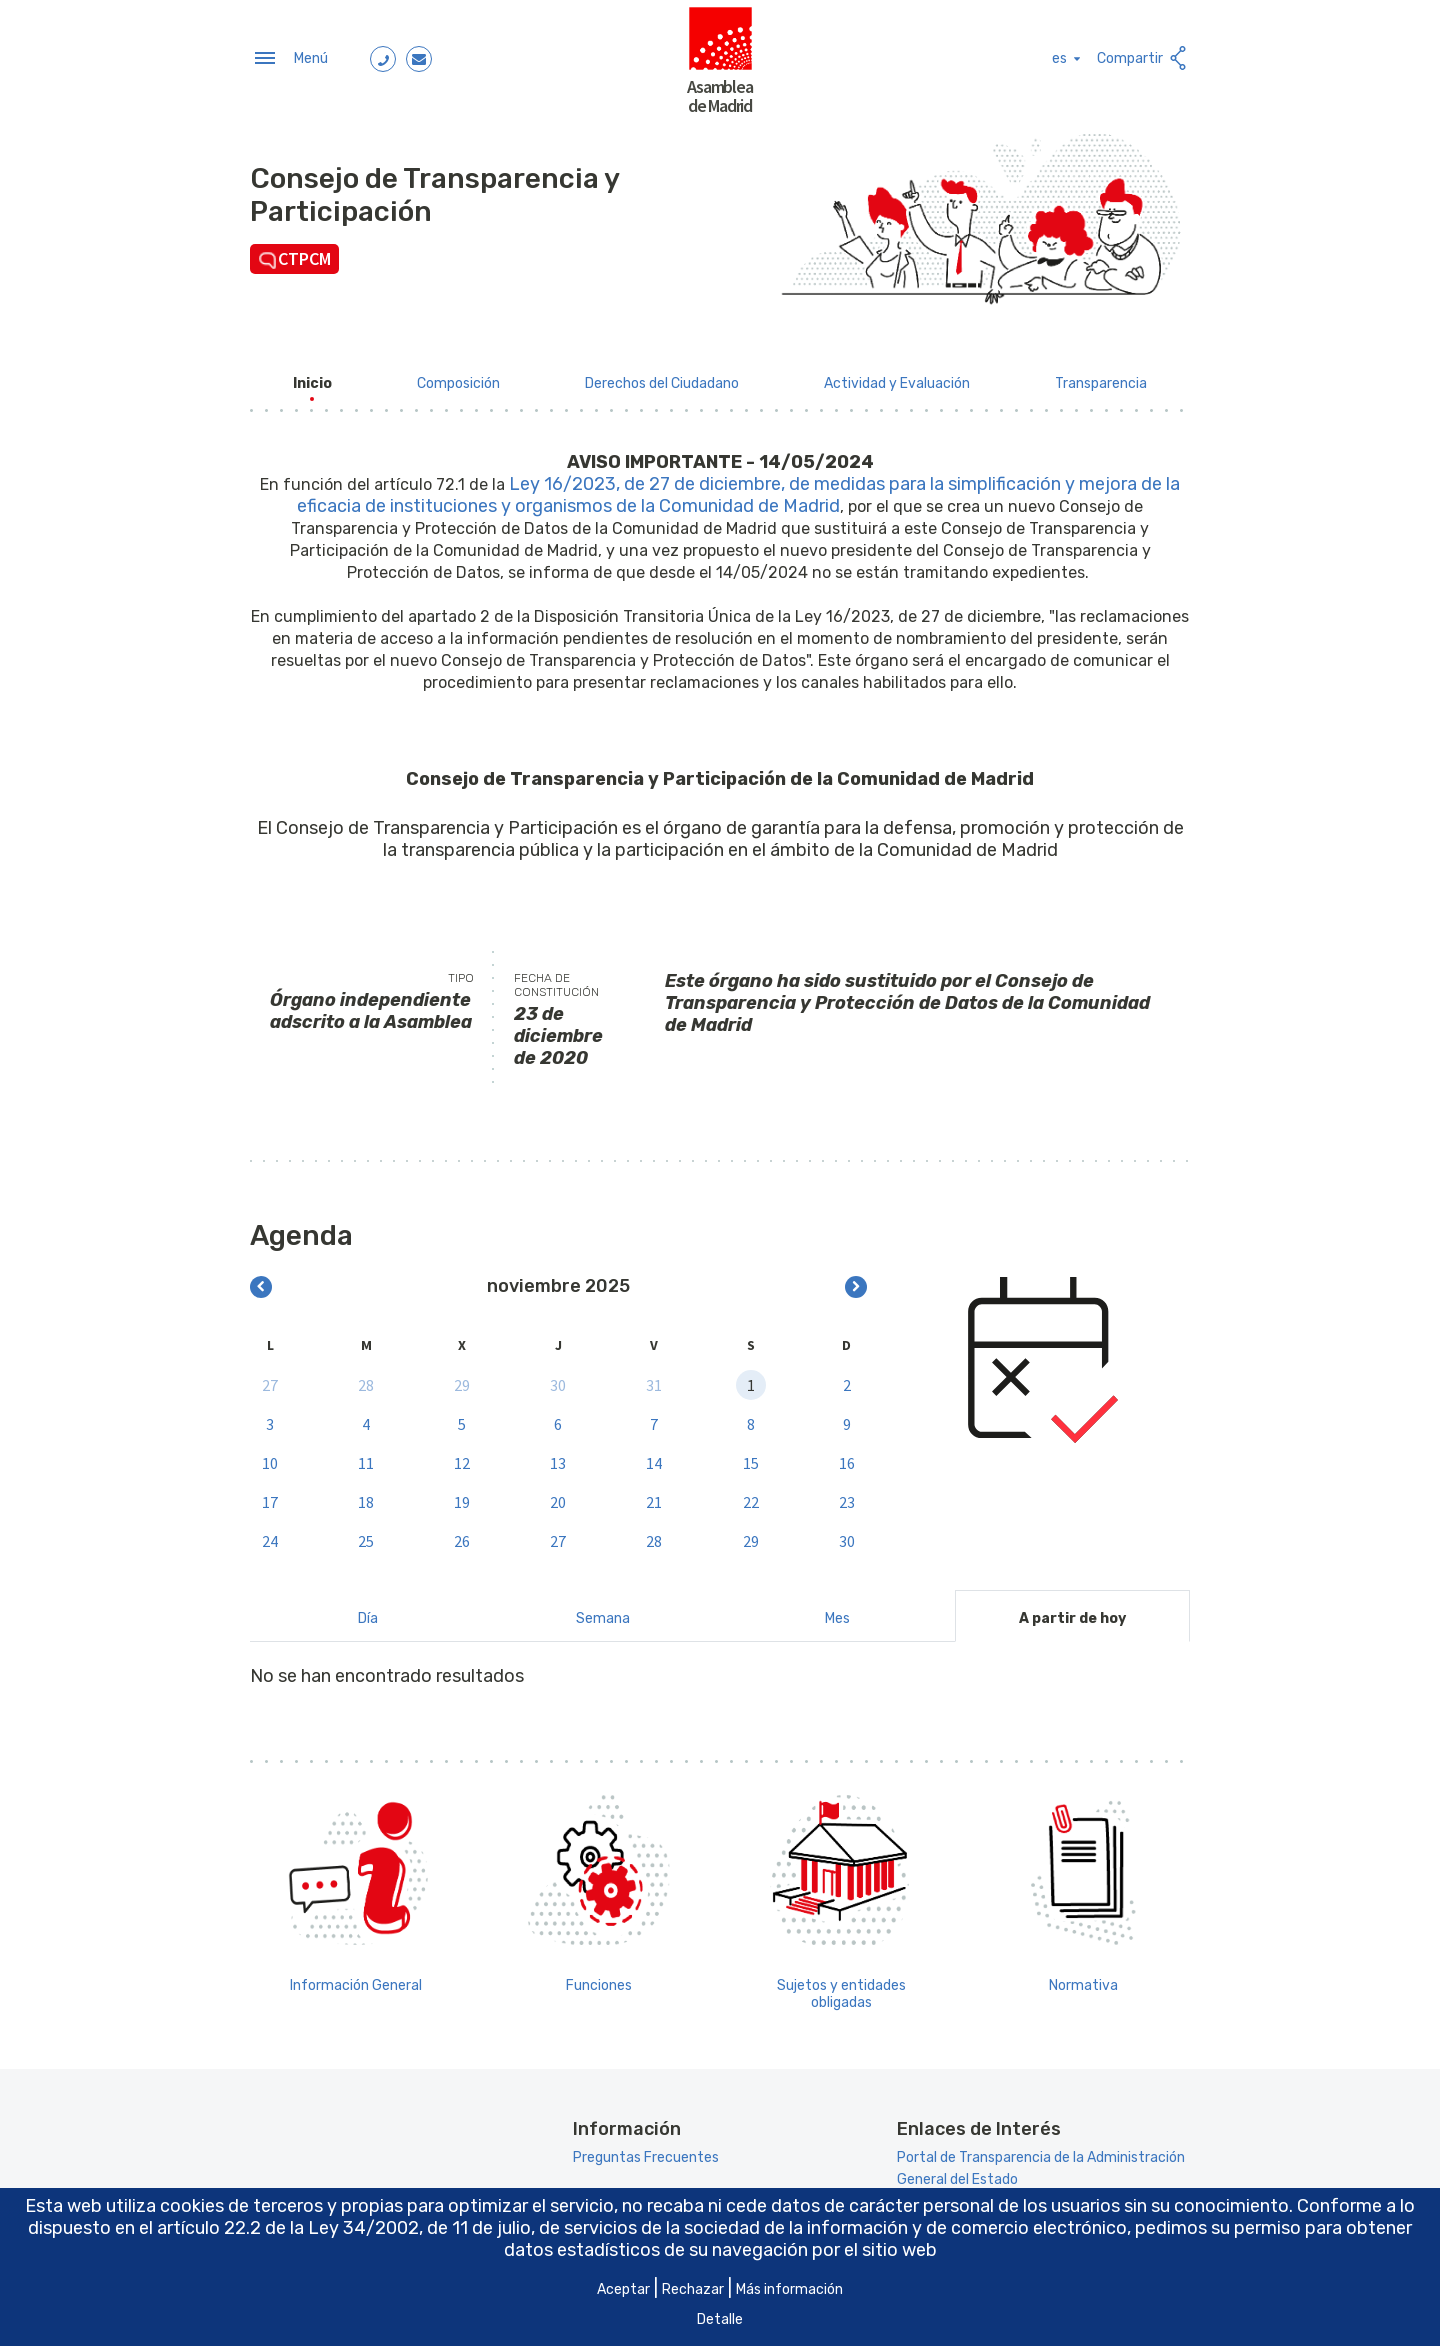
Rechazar (693, 2289)
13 (558, 1454)
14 (654, 1454)
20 (558, 1493)
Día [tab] (368, 1610)
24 (270, 1532)
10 (270, 1454)
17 (270, 1493)
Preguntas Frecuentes (646, 2149)
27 (270, 1376)
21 (654, 1493)
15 (751, 1454)
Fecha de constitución (556, 977)
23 (847, 1493)
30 (558, 1376)
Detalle (720, 2319)
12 (462, 1454)
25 (366, 1532)
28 (366, 1376)
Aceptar (623, 2289)
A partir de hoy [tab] (1072, 1610)
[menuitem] (312, 375)
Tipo (461, 970)
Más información (789, 2289)
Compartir (1143, 54)
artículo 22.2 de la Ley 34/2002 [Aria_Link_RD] (288, 2228)
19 (462, 1493)
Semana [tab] (603, 1610)
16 (847, 1454)
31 (654, 1376)
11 (366, 1454)
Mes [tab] (837, 1610)
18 (366, 1493)
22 (751, 1493)
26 (462, 1532)
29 (462, 1376)
